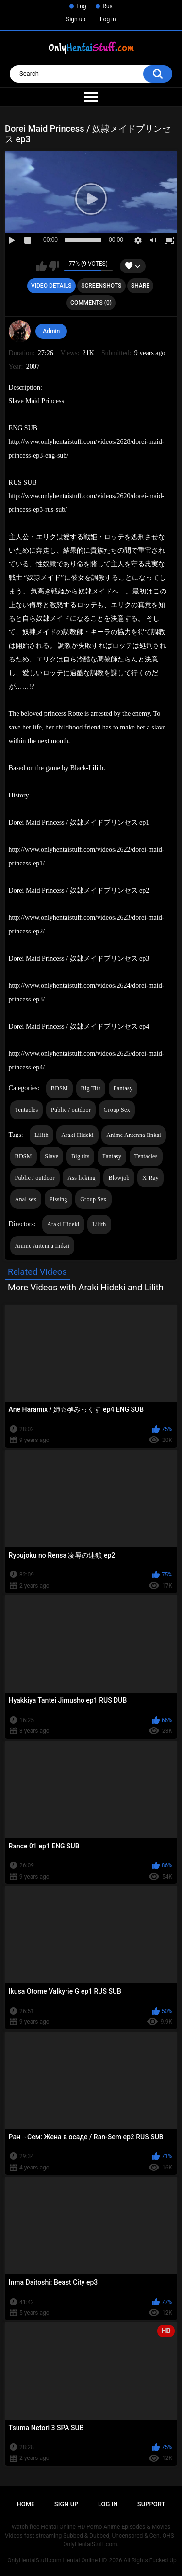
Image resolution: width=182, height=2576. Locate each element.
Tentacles (26, 1109)
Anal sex (26, 1199)
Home (26, 2504)
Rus (107, 6)
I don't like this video (54, 266)
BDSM (59, 1088)
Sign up (75, 19)
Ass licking (81, 1177)
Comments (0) (91, 302)
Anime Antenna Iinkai (133, 1135)
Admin (51, 331)
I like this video (41, 266)
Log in (108, 19)
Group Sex (117, 1109)
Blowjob (118, 1177)
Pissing (58, 1199)
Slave (51, 1156)
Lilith (41, 1135)
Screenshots (101, 285)
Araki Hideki (77, 1135)
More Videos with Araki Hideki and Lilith (86, 1287)
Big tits (80, 1156)
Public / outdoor (71, 1109)
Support (151, 2504)
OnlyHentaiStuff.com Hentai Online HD (57, 2560)
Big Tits (91, 1088)
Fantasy (123, 1088)
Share (140, 285)
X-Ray (150, 1177)
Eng (81, 6)
